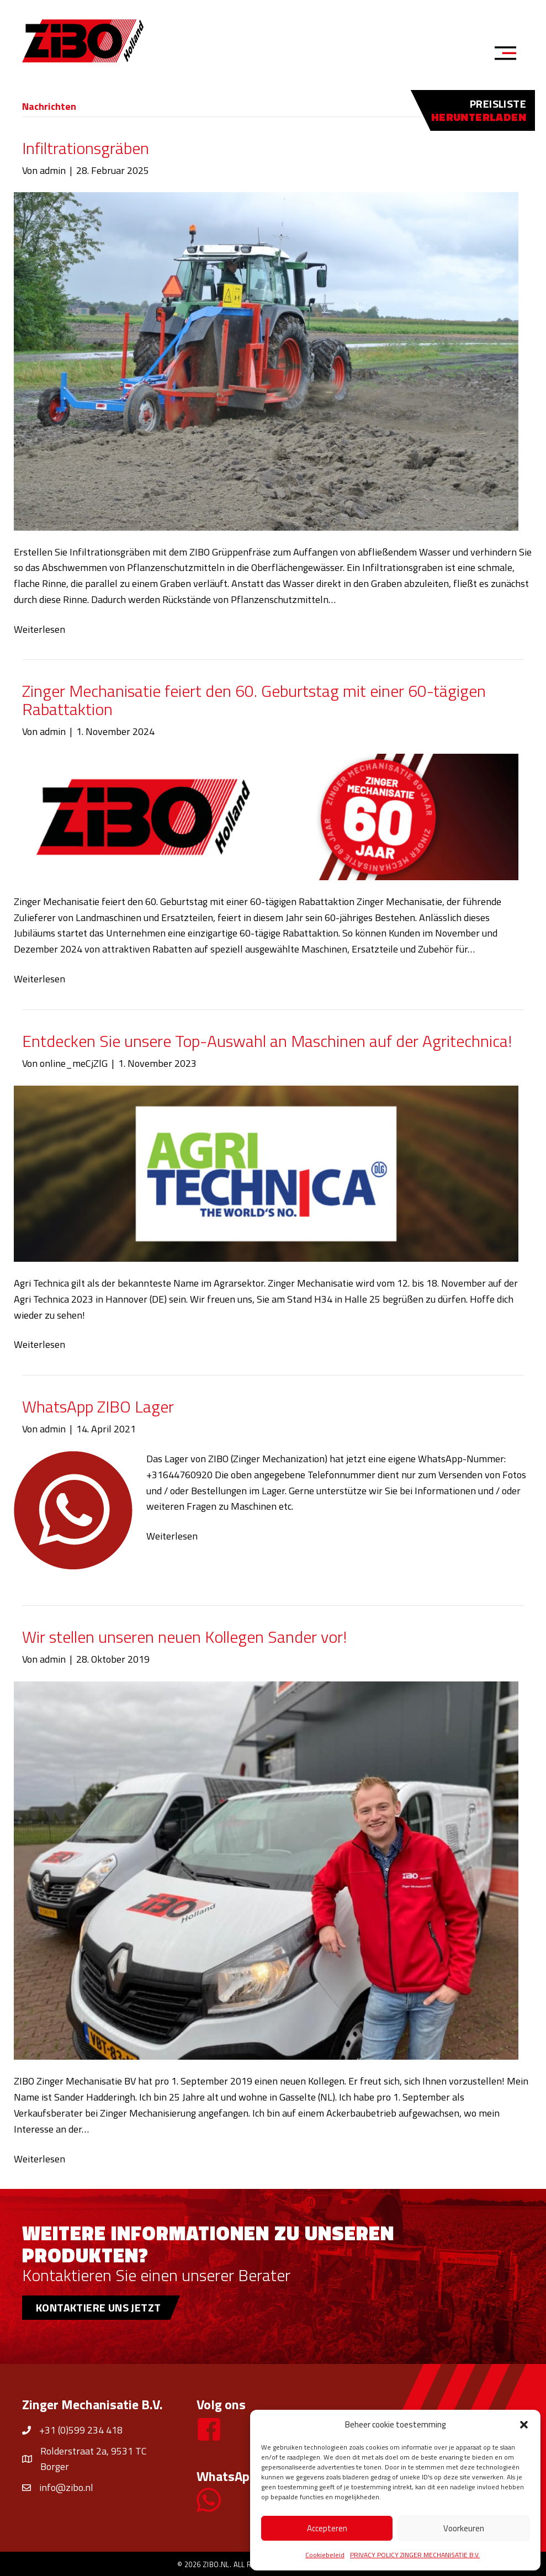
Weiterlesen (39, 629)
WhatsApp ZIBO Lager (98, 1406)
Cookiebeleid (324, 2554)
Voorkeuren (463, 2528)
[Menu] (509, 55)
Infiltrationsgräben (85, 148)
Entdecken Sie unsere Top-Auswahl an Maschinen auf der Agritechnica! (267, 1041)
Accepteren (327, 2528)
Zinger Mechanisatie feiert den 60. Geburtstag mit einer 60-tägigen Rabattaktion (254, 700)
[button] (523, 2424)
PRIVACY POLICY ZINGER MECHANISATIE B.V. (415, 2554)
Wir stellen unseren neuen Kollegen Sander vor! (184, 1636)
